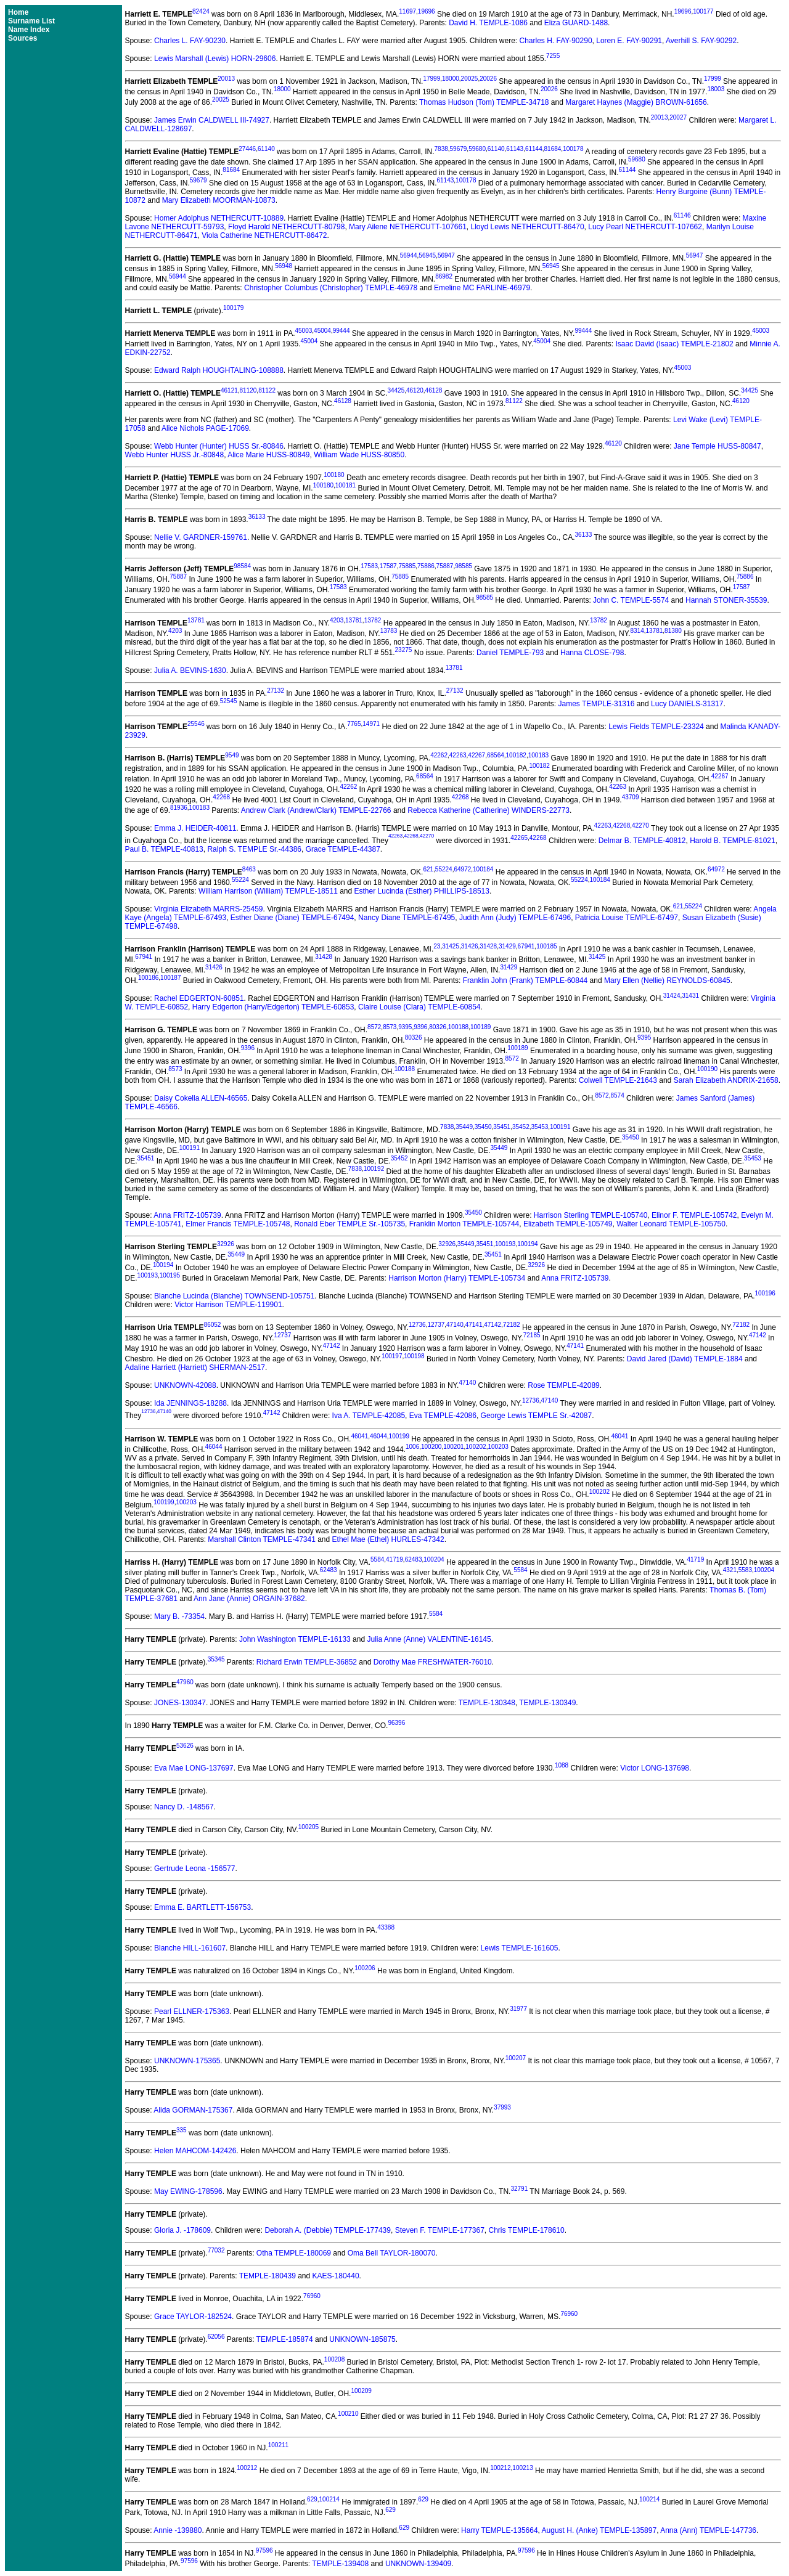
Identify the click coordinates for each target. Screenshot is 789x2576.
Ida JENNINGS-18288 (190, 1403)
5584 (377, 1559)
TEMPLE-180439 (267, 2276)
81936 (178, 807)
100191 (560, 1126)
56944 (408, 255)
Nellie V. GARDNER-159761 (200, 537)
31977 (518, 2008)
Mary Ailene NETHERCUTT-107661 (408, 226)
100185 (546, 946)
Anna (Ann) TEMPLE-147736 (708, 2530)
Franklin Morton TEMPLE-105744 (464, 1224)
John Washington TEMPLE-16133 (295, 1639)
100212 (247, 2467)
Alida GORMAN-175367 (192, 2110)
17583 (369, 566)
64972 (462, 869)
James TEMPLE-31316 (596, 703)
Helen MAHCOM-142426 (195, 2150)
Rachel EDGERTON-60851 (199, 998)
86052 (212, 1324)
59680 (477, 148)
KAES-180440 (336, 2276)
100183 (538, 755)
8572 (374, 1027)
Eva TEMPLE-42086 (442, 1416)
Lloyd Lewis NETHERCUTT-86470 (527, 226)
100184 (483, 869)
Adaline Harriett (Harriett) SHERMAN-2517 (195, 1367)
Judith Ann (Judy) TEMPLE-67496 (515, 917)
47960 (185, 1682)
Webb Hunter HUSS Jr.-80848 (174, 454)
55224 (443, 869)
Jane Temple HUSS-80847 (717, 446)
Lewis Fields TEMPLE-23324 (656, 726)
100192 (374, 1168)
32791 (519, 2188)
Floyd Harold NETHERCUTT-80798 (286, 226)
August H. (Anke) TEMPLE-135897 (599, 2530)
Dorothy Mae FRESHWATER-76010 (433, 1662)
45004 (322, 330)
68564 (495, 755)
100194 (527, 1244)
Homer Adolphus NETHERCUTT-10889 (219, 218)
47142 (492, 1324)
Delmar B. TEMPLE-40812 (642, 840)
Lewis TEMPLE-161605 (519, 1948)
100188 (458, 1027)
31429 (507, 946)
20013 (226, 78)
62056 (216, 2336)
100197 (392, 1356)
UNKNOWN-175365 (187, 2060)
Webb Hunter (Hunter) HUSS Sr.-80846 (219, 446)
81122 (267, 390)
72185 (532, 1335)
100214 (329, 2499)
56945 (427, 255)
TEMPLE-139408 (340, 2563)
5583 (745, 1570)
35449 (464, 1126)
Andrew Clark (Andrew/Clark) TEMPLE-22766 (316, 810)
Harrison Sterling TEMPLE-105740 (591, 1215)
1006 (412, 1446)
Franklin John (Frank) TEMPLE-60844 (525, 980)
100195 (170, 1275)
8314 (637, 630)
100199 (399, 1436)
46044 (378, 1436)
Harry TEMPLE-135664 (499, 2530)
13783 (389, 630)
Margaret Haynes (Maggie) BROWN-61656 (635, 102)
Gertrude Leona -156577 (194, 1868)
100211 (278, 2445)
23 (436, 946)
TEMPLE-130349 (547, 1702)
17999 (431, 78)
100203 (498, 1446)
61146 (682, 215)
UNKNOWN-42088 (185, 1385)
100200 (431, 1446)
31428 (488, 946)
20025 (469, 78)
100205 (308, 1827)
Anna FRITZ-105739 (187, 1215)
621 (428, 869)
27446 (247, 148)
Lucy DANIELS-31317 (687, 703)
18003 (715, 89)
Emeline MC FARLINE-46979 (482, 287)
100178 (573, 148)
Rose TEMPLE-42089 (564, 1385)
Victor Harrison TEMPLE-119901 (228, 1304)
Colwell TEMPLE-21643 (618, 1080)
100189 (480, 1027)
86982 (443, 276)
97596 (264, 2550)
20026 (488, 78)
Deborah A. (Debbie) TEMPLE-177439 (327, 2230)
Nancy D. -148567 (184, 1807)
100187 (170, 977)
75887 (445, 566)
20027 (678, 117)
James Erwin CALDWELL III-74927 (211, 120)
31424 (672, 995)
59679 (458, 148)
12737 (435, 1324)
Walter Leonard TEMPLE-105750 (671, 1224)
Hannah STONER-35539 (726, 600)
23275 (403, 649)
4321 (730, 1570)
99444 (341, 330)
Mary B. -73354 (179, 1616)
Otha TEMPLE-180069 (293, 2253)
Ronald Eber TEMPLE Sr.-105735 (349, 1224)
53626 (185, 1745)
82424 (201, 11)
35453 (540, 1126)
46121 (229, 390)
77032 (216, 2250)
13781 (196, 620)
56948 (283, 266)
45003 (304, 330)
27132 (275, 690)
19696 (426, 11)
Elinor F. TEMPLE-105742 (694, 1215)
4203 (336, 620)
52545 (228, 701)
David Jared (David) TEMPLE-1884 (685, 1359)
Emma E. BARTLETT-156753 (202, 1907)
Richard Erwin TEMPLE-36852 (306, 1662)
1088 (561, 1765)
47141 (474, 1324)
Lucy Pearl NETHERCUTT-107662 (645, 226)
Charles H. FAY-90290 (556, 40)
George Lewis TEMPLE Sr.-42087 (536, 1416)
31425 (450, 946)
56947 (446, 255)
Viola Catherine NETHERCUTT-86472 (264, 235)
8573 (389, 1027)
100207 (515, 2058)
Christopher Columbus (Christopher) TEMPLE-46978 (330, 287)
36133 (257, 516)
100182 (516, 755)
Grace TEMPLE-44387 (343, 849)
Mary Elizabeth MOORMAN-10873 (219, 200)
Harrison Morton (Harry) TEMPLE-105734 (456, 1278)
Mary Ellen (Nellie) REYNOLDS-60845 (667, 980)
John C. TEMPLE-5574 (631, 600)
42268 (221, 797)
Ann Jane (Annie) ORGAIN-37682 (249, 1598)
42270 (640, 825)
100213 (522, 2467)
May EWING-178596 (188, 2191)
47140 (455, 1324)
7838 (441, 148)
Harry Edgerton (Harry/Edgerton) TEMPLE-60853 (273, 1007)
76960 (312, 2296)
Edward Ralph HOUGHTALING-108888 (219, 370)
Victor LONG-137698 (654, 1768)
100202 (475, 1446)
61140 (266, 148)
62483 (413, 1559)
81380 (673, 630)
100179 (233, 307)
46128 (434, 390)
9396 (420, 1027)
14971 (371, 723)
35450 (483, 1126)
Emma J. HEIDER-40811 (195, 828)
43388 (385, 1927)
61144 (533, 148)
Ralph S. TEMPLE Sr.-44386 (254, 849)
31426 (469, 946)
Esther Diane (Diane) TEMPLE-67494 (292, 917)
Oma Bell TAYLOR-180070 (392, 2253)
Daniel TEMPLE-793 (510, 652)
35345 (216, 1659)
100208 (334, 2359)
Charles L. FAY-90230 (190, 40)
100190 (707, 1069)
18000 (450, 78)
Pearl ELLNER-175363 (191, 2011)
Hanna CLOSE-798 (592, 652)
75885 (406, 566)
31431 (690, 995)
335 (181, 2130)
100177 (703, 11)
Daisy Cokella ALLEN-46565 (200, 1098)
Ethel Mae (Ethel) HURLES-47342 (388, 1539)
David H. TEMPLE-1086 (488, 22)
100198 (414, 1356)
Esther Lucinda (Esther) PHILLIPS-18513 (421, 891)
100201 (453, 1446)
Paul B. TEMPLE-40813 (164, 849)
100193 (505, 1244)
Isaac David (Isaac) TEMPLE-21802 (674, 344)
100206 (364, 1968)
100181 (345, 485)
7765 (354, 723)
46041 (359, 1436)
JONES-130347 (180, 1702)
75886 (426, 566)
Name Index (28, 29)
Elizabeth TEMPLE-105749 (568, 1224)
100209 (361, 2390)
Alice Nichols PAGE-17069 (205, 428)
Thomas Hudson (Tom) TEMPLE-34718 (484, 102)
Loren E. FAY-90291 (629, 40)
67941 (526, 946)
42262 (439, 755)
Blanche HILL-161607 (190, 1948)
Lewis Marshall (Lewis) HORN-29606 (215, 58)
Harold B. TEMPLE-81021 (732, 840)
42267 (476, 755)
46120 (414, 390)
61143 (514, 148)
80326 (437, 1027)
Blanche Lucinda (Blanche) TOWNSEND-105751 (234, 1296)
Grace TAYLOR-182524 (193, 2316)
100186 (148, 977)
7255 (553, 55)
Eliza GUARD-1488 (576, 22)
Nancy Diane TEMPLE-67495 (406, 917)
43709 (630, 797)
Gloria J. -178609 (182, 2230)
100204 (433, 1559)
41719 (394, 1559)
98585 (463, 566)
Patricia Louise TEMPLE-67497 (626, 917)
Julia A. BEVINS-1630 (190, 670)
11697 (407, 11)
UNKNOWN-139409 (418, 2563)
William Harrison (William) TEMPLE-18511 (268, 891)
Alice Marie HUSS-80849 (268, 454)
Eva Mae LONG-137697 (194, 1768)
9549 (232, 755)
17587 (388, 566)
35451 (501, 1126)
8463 (249, 869)
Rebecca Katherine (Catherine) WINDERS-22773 (488, 810)
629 (312, 2499)
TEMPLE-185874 (284, 2339)
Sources (22, 38)
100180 (334, 474)
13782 (373, 620)
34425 (395, 390)
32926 (225, 1244)
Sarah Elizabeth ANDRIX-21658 (726, 1080)
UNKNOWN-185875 (362, 2339)
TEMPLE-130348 (487, 1702)
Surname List (31, 21)
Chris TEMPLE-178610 (527, 2230)
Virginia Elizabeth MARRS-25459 (208, 909)
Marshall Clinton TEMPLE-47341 (262, 1539)
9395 (405, 1027)
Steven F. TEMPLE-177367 (439, 2230)
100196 (764, 1293)
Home (18, 12)
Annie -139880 (177, 2530)
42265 (519, 837)
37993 (502, 2107)
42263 (458, 755)
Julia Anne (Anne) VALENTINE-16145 (429, 1639)
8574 (617, 1095)
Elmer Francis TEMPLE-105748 (238, 1224)
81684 (553, 148)
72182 (511, 1324)
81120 (248, 390)
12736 (417, 1324)
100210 (348, 2413)
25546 (196, 723)
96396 (396, 1722)
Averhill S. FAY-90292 (701, 40)
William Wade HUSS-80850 (359, 454)
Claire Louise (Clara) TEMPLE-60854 (419, 1007)
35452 (520, 1126)
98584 (242, 566)
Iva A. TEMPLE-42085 (369, 1416)
